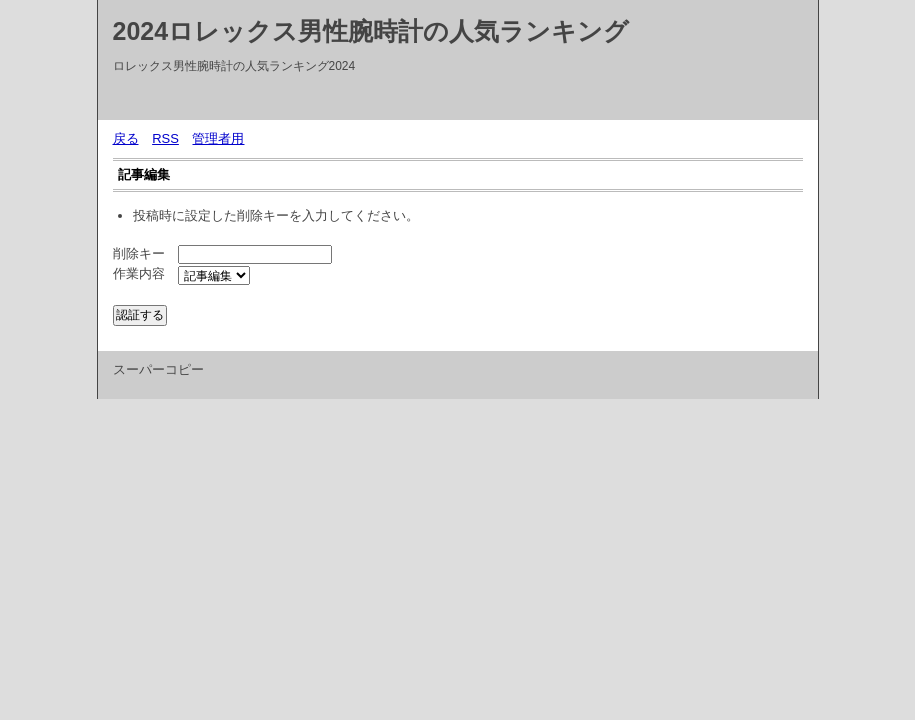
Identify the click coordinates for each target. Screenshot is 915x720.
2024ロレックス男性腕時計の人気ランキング (371, 31)
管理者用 (218, 138)
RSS (165, 138)
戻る (126, 138)
